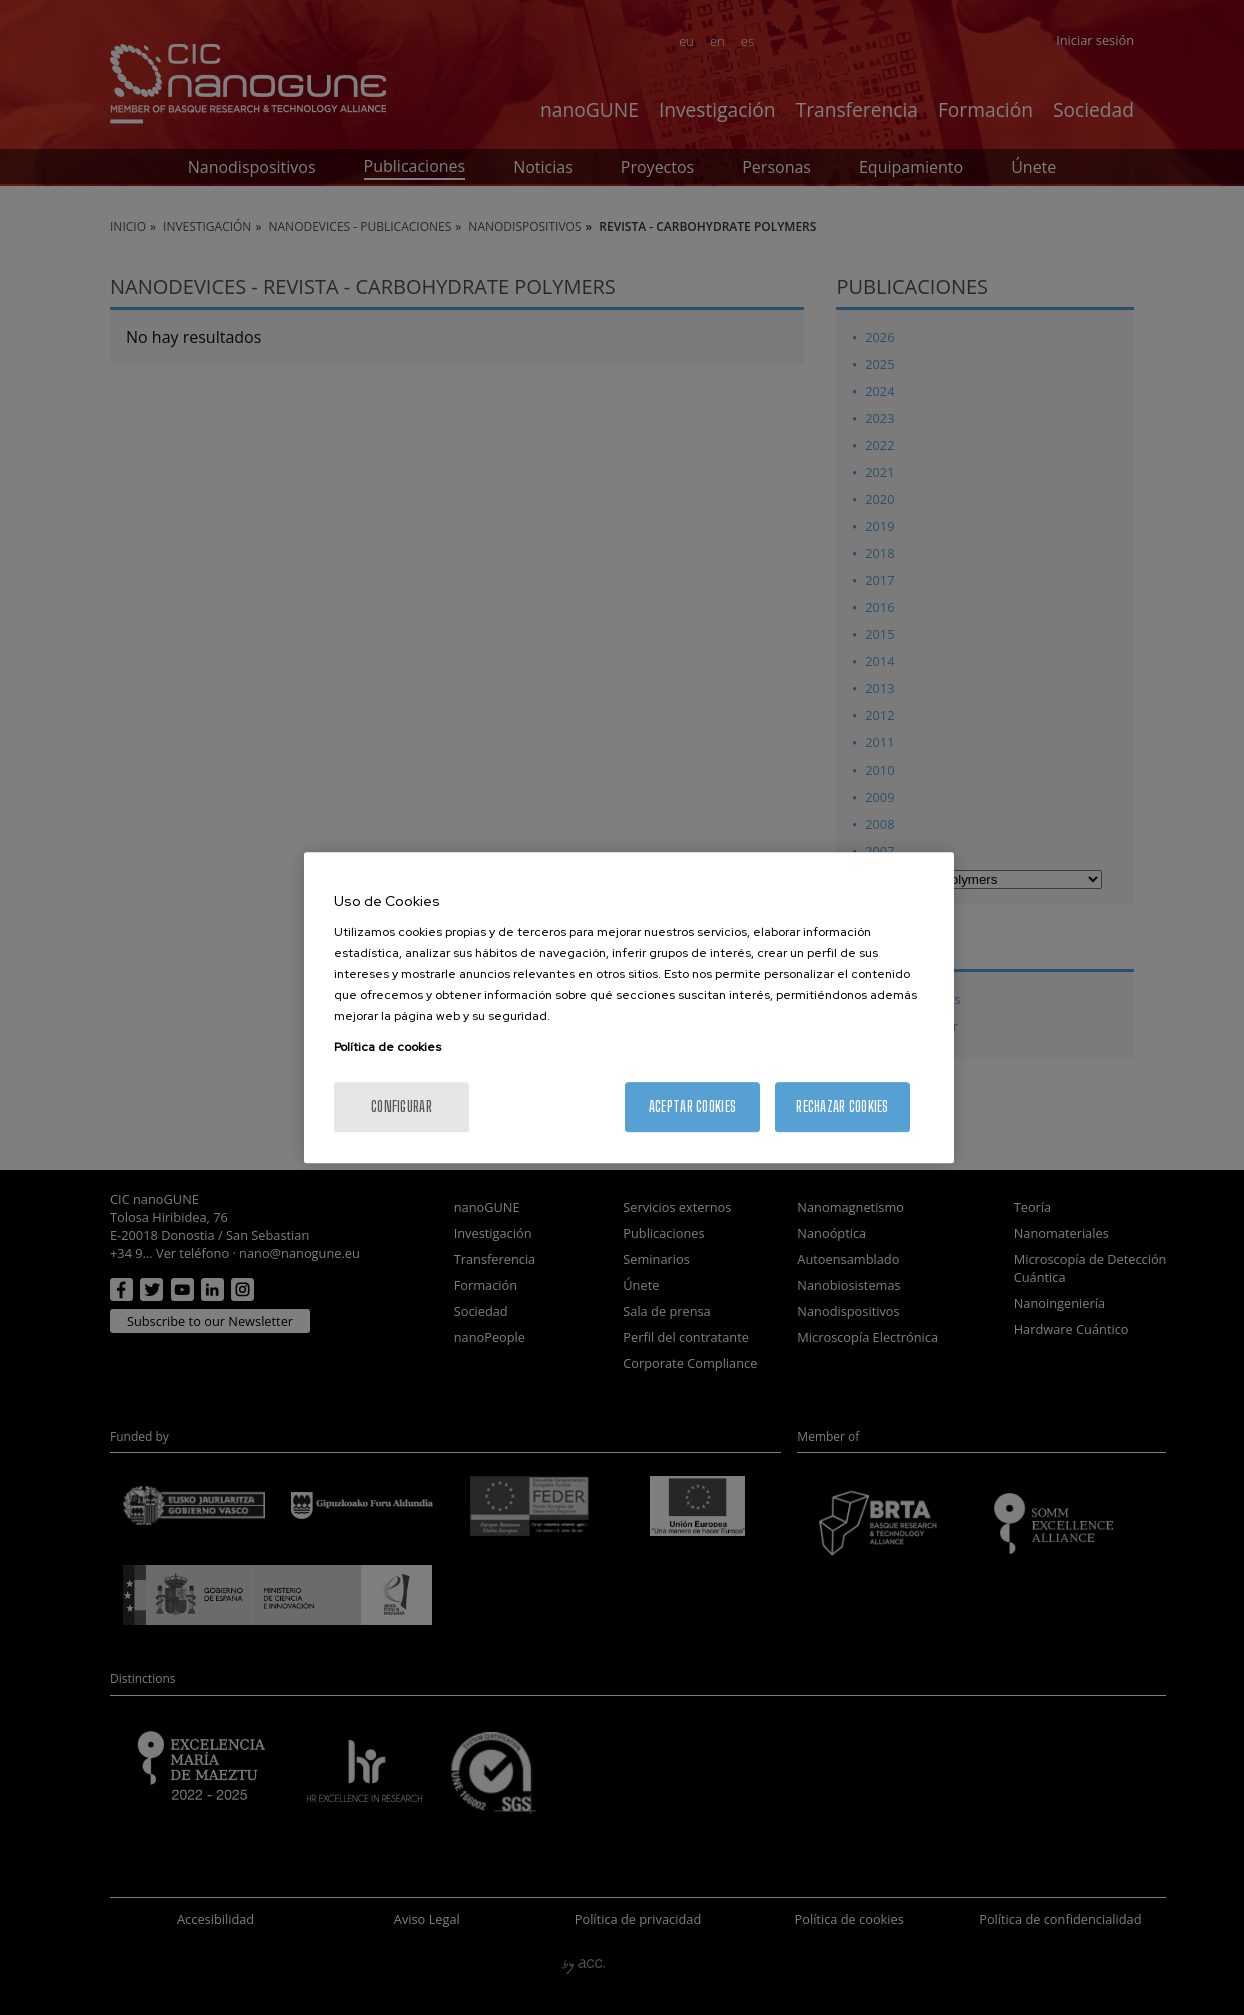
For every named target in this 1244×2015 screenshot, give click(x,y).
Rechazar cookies (842, 1106)
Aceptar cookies (692, 1106)
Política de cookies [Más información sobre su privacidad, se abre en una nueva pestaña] (387, 1047)
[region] (629, 1008)
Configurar (401, 1106)
